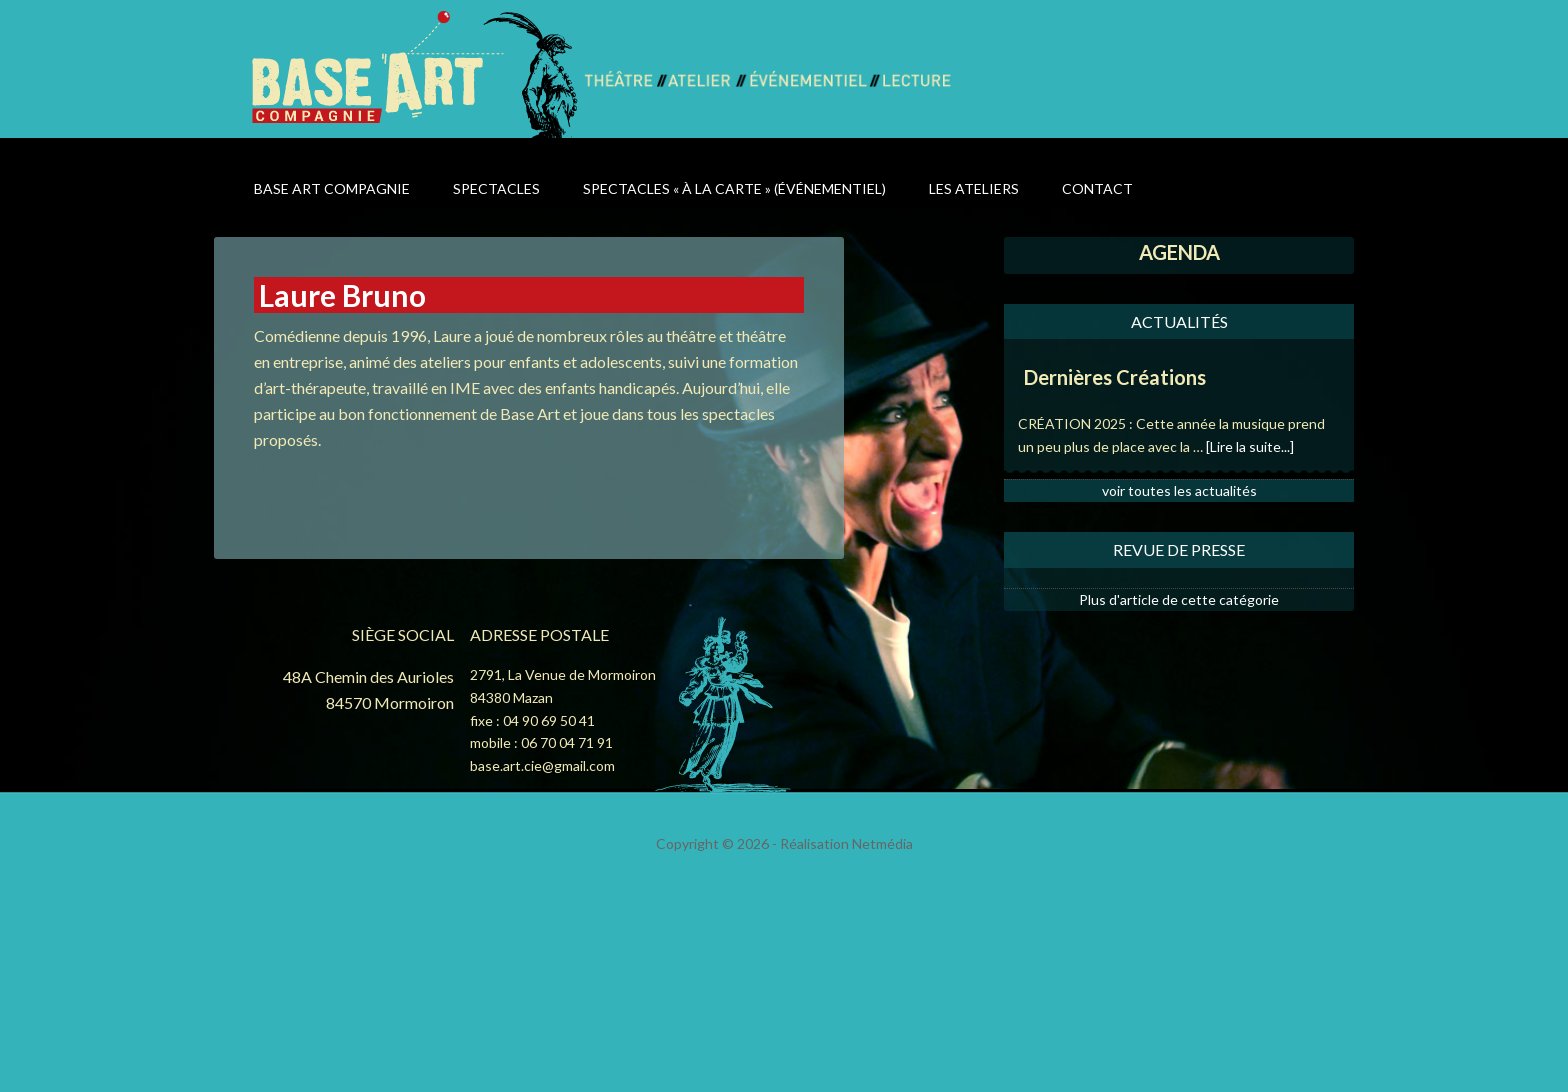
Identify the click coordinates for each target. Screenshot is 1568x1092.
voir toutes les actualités (1179, 490)
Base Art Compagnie (416, 73)
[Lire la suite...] (1250, 446)
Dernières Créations (1115, 377)
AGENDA (1179, 252)
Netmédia (882, 843)
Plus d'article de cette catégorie (1179, 599)
